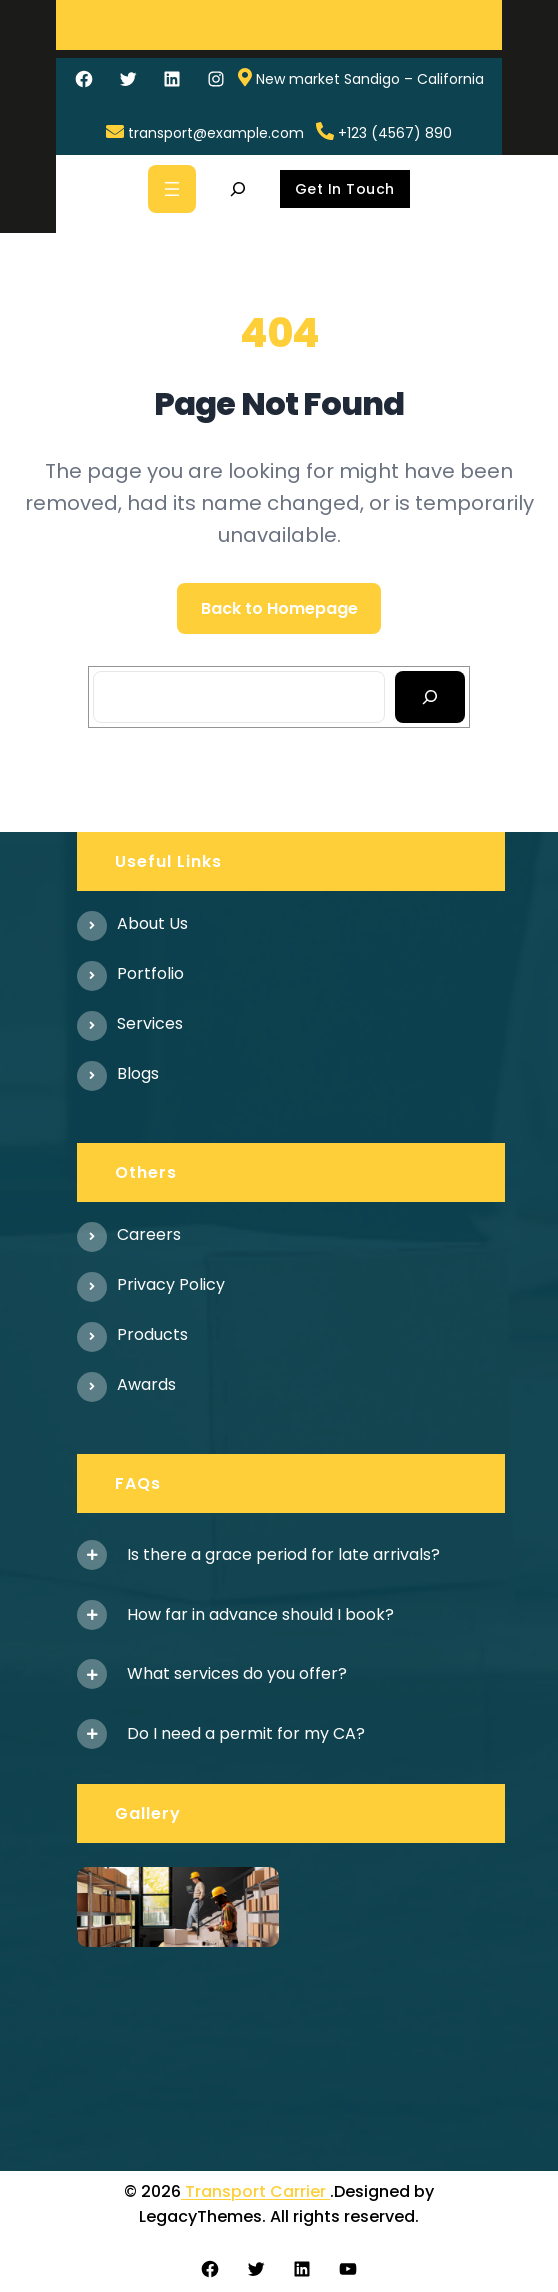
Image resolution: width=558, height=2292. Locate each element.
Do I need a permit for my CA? (246, 1733)
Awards (146, 1384)
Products (152, 1334)
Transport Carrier (255, 2191)
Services (150, 1023)
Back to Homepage (279, 608)
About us (152, 923)
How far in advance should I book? (260, 1614)
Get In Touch (345, 189)
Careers (149, 1234)
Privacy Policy (171, 1284)
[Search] (430, 697)
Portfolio (150, 973)
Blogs (138, 1073)
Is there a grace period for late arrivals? (283, 1554)
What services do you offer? (237, 1673)
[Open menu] (172, 189)
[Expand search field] (238, 189)
